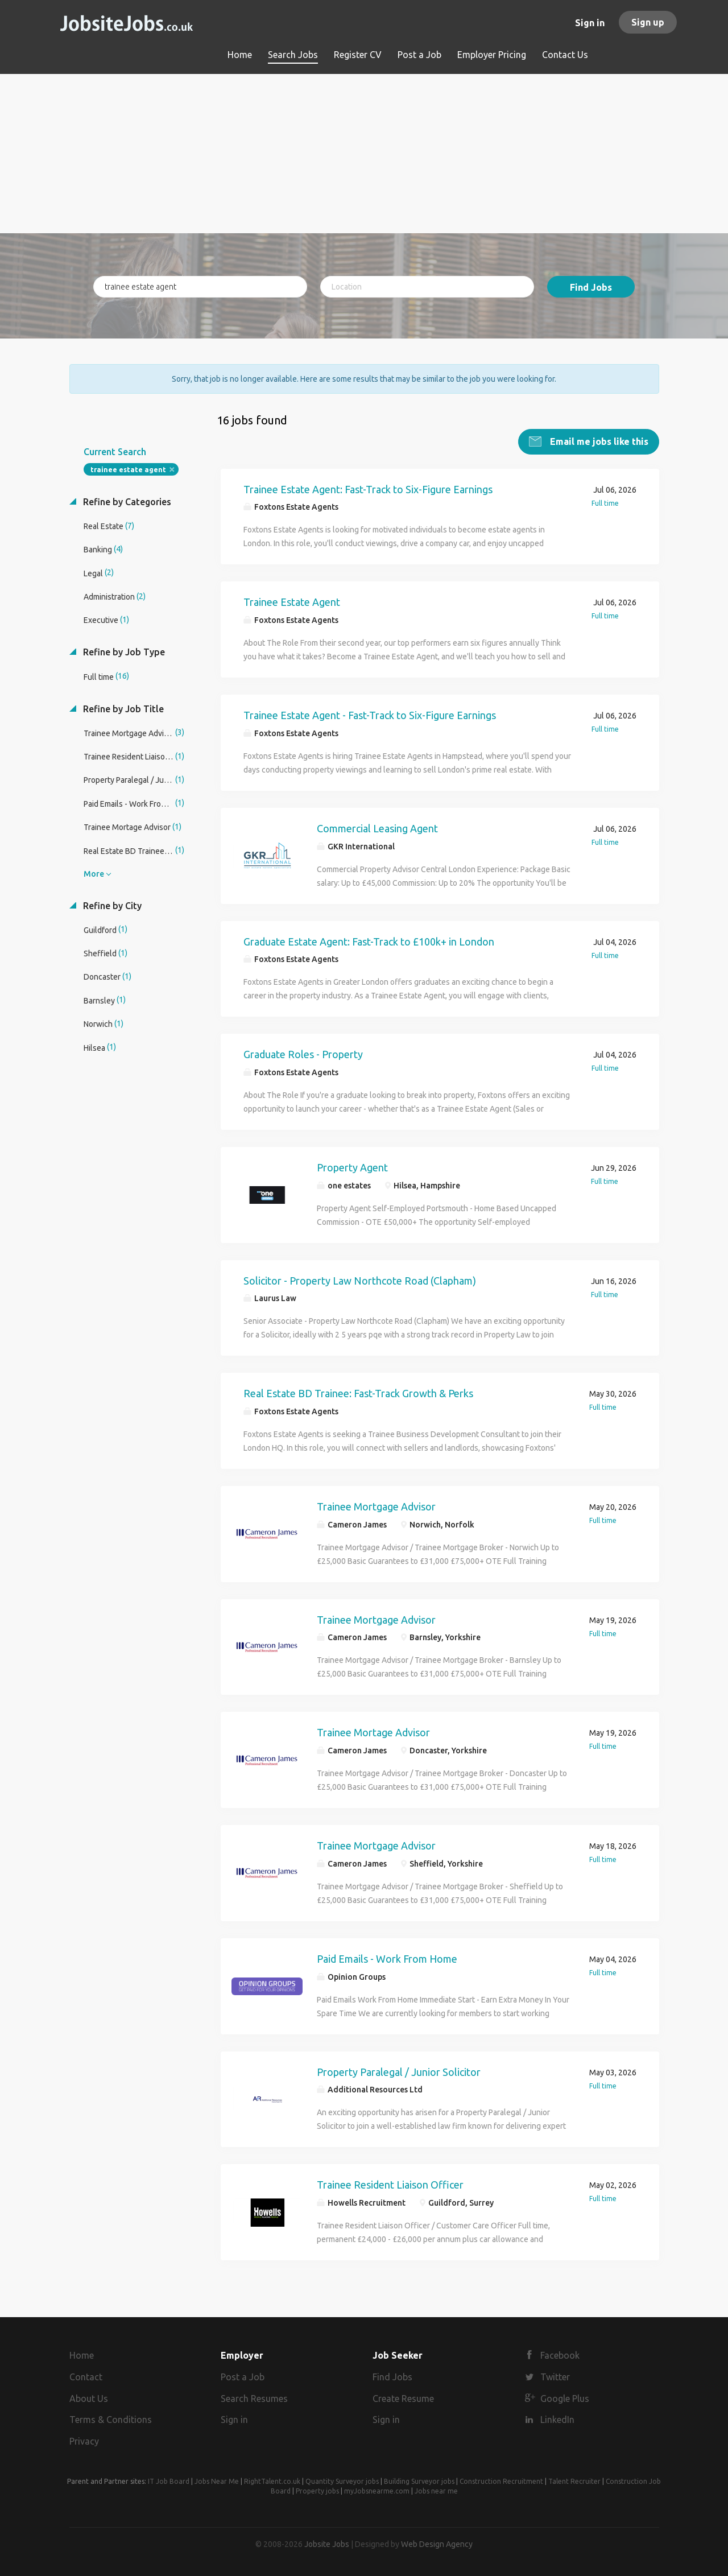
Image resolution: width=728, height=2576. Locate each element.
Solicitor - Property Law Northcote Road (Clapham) (359, 1280)
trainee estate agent (128, 469)
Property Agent (352, 1167)
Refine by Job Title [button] (122, 709)
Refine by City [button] (111, 906)
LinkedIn (557, 2419)
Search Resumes (254, 2398)
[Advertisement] (364, 153)
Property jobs (317, 2491)
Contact (85, 2377)
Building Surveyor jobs (419, 2481)
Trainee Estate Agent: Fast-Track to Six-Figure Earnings (368, 489)
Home (81, 2355)
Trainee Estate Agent (291, 602)
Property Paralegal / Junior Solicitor (399, 2072)
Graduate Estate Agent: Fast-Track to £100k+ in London (368, 941)
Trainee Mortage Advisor (373, 1732)
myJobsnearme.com (377, 2491)
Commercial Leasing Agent (377, 828)
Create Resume (403, 2398)
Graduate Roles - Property (303, 1054)
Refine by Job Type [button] (123, 652)
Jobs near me (436, 2491)
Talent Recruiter (574, 2481)
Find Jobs (591, 287)
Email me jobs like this (598, 441)
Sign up (647, 22)
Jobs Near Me (217, 2481)
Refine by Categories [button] (126, 502)
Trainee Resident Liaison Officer (390, 2184)
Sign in (590, 23)
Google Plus (564, 2398)
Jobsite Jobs (326, 2544)
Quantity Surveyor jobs (342, 2481)
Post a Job (242, 2377)
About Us (88, 2398)
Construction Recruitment (501, 2481)
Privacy (84, 2441)
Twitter (555, 2377)
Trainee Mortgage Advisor (376, 1506)
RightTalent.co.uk (272, 2481)
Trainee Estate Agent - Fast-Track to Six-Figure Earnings (369, 715)
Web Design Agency (437, 2544)
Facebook (560, 2355)
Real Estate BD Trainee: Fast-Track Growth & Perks (358, 1393)
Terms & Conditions (110, 2419)
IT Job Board (168, 2481)
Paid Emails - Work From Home (387, 1958)
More (94, 873)
